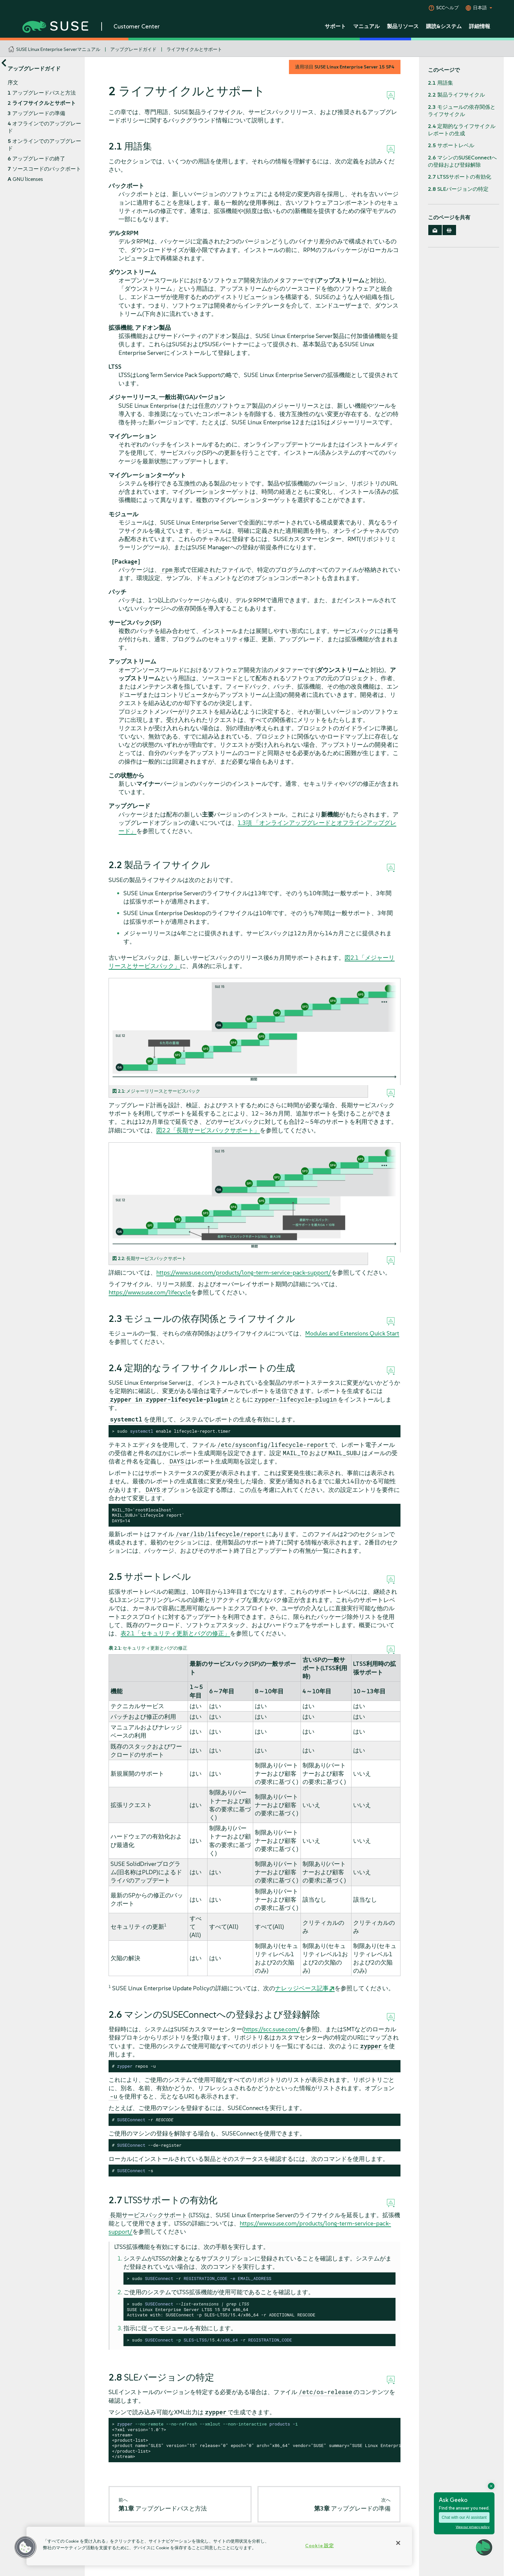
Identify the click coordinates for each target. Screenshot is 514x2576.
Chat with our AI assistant (464, 2517)
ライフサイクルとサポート (194, 49)
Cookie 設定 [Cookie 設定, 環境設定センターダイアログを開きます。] (319, 2546)
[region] (219, 2546)
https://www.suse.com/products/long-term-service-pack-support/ (243, 1272)
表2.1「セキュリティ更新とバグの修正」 (175, 1633)
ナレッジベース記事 (302, 1988)
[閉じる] (398, 2543)
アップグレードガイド (133, 49)
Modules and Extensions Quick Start (352, 1333)
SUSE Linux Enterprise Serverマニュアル (58, 49)
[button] (25, 2547)
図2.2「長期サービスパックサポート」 (208, 1130)
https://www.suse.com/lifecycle (150, 1292)
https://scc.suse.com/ (272, 2029)
